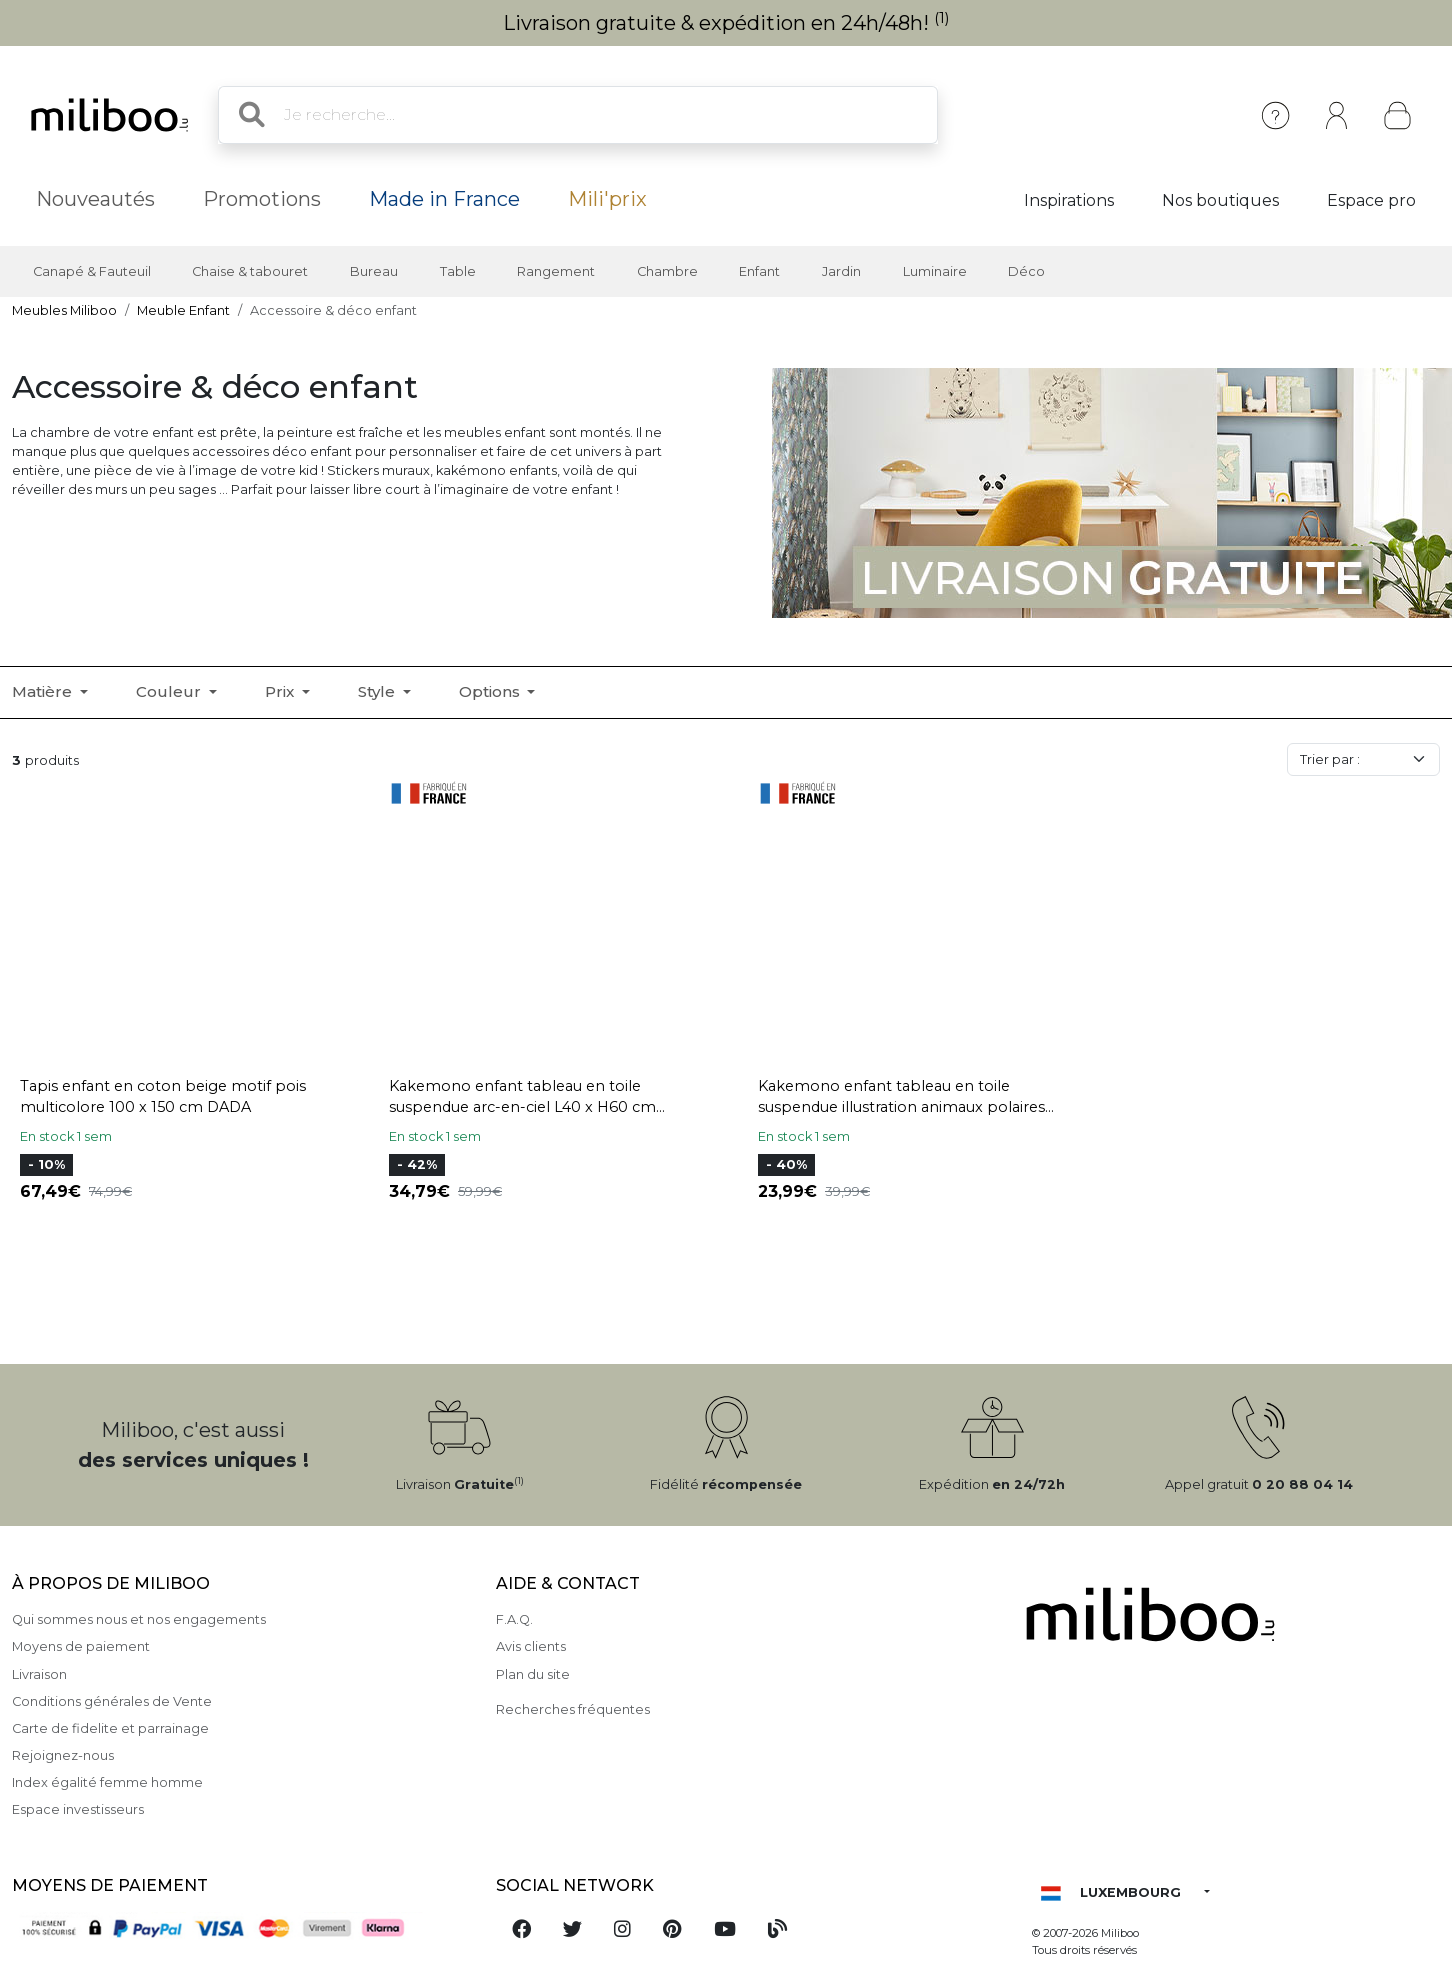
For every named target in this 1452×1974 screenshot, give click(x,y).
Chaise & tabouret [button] (250, 271)
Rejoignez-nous (63, 1755)
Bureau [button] (374, 271)
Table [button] (458, 271)
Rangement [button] (556, 271)
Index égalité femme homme (107, 1782)
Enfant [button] (759, 271)
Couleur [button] (170, 691)
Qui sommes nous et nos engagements (139, 1619)
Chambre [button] (667, 271)
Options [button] (491, 691)
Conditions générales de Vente (112, 1701)
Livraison (39, 1674)
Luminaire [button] (935, 271)
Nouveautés (95, 199)
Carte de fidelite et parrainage (110, 1728)
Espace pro (1371, 200)
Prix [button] (281, 691)
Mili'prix (607, 199)
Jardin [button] (841, 271)
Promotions (262, 199)
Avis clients (531, 1646)
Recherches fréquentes (573, 1709)
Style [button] (378, 691)
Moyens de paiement (81, 1646)
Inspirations (1069, 200)
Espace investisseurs (78, 1809)
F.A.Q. (514, 1619)
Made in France (444, 199)
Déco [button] (1026, 271)
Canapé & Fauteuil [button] (92, 271)
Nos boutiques (1220, 200)
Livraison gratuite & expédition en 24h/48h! (726, 23)
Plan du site (533, 1674)
